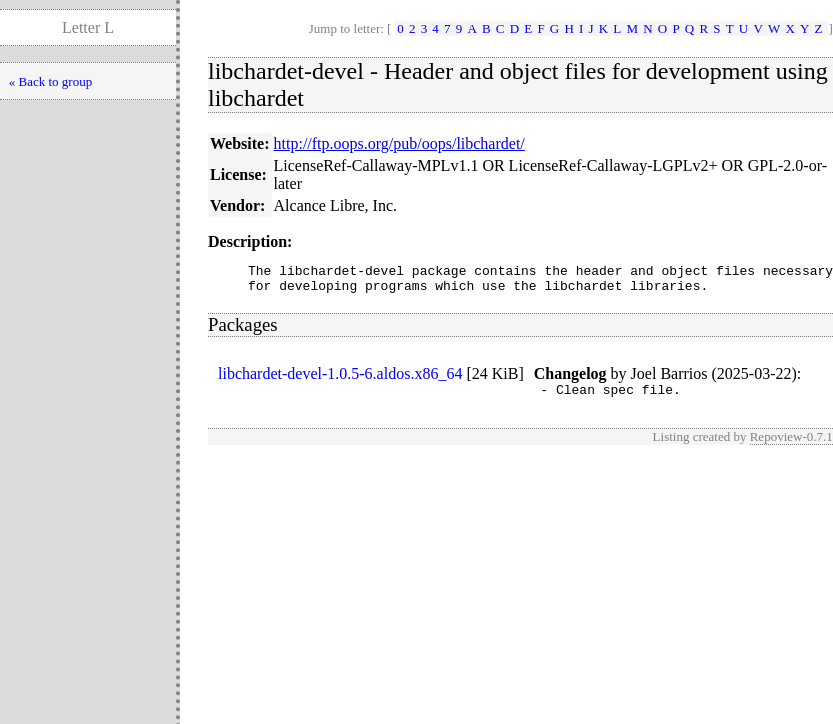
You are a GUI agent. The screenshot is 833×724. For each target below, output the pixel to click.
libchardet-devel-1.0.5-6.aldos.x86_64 (340, 379)
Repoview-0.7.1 (791, 445)
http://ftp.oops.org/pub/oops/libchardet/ (399, 143)
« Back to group (50, 81)
